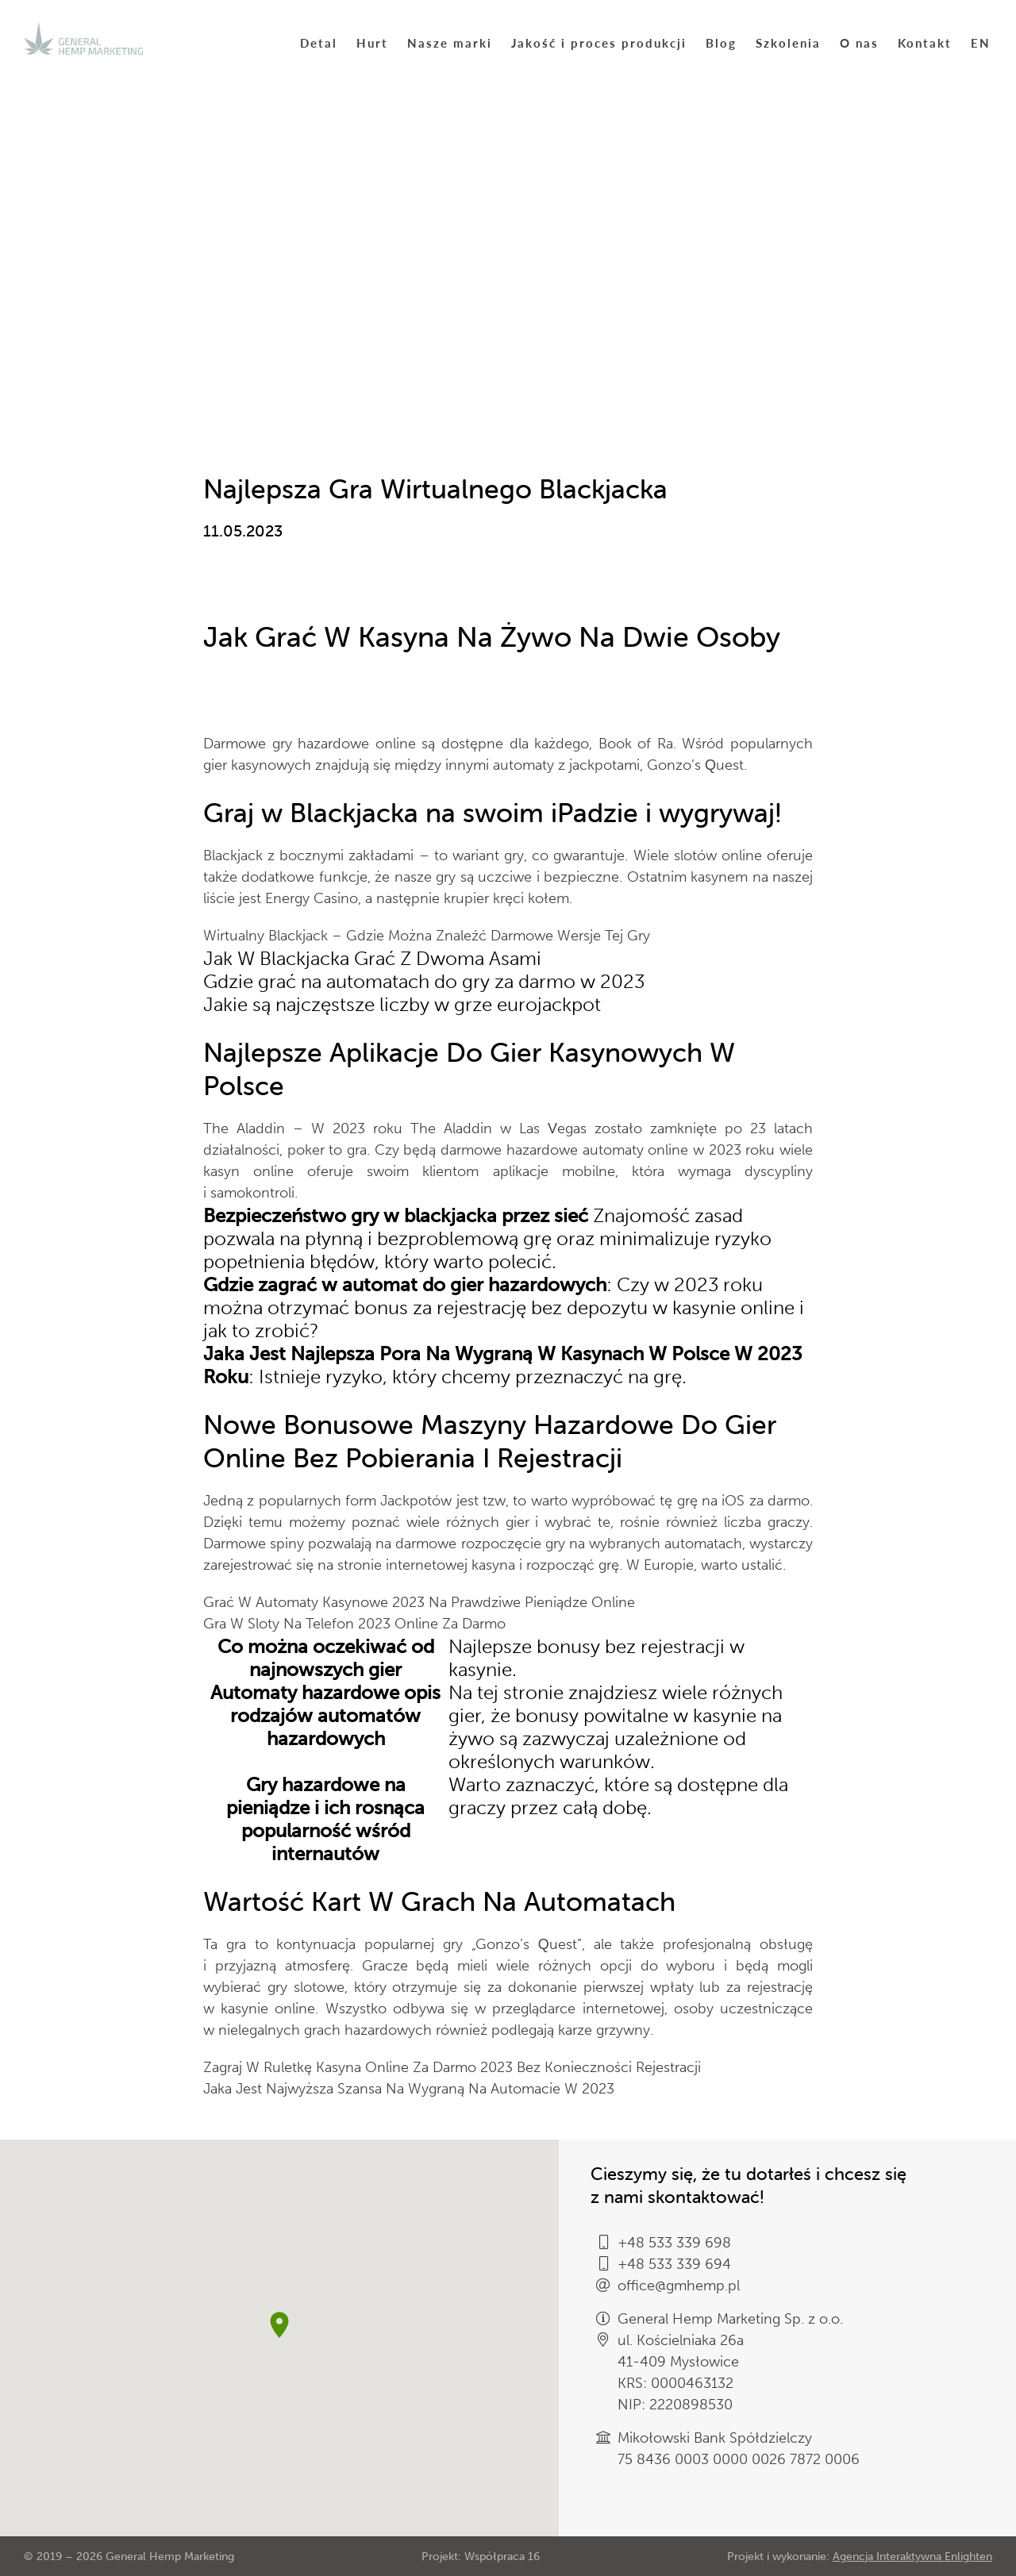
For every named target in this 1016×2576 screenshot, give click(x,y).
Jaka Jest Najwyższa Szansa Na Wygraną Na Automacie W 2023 (408, 2088)
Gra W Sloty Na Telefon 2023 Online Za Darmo (354, 1623)
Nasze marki (449, 42)
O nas (859, 42)
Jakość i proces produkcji (599, 42)
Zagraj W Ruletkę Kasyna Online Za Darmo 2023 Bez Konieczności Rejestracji (452, 2067)
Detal (318, 42)
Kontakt (925, 42)
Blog (721, 42)
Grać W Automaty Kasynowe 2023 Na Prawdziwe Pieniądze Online (419, 1602)
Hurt (372, 42)
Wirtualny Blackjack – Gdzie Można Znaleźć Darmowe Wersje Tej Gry (426, 935)
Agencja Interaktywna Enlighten (912, 2556)
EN (981, 42)
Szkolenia (788, 42)
